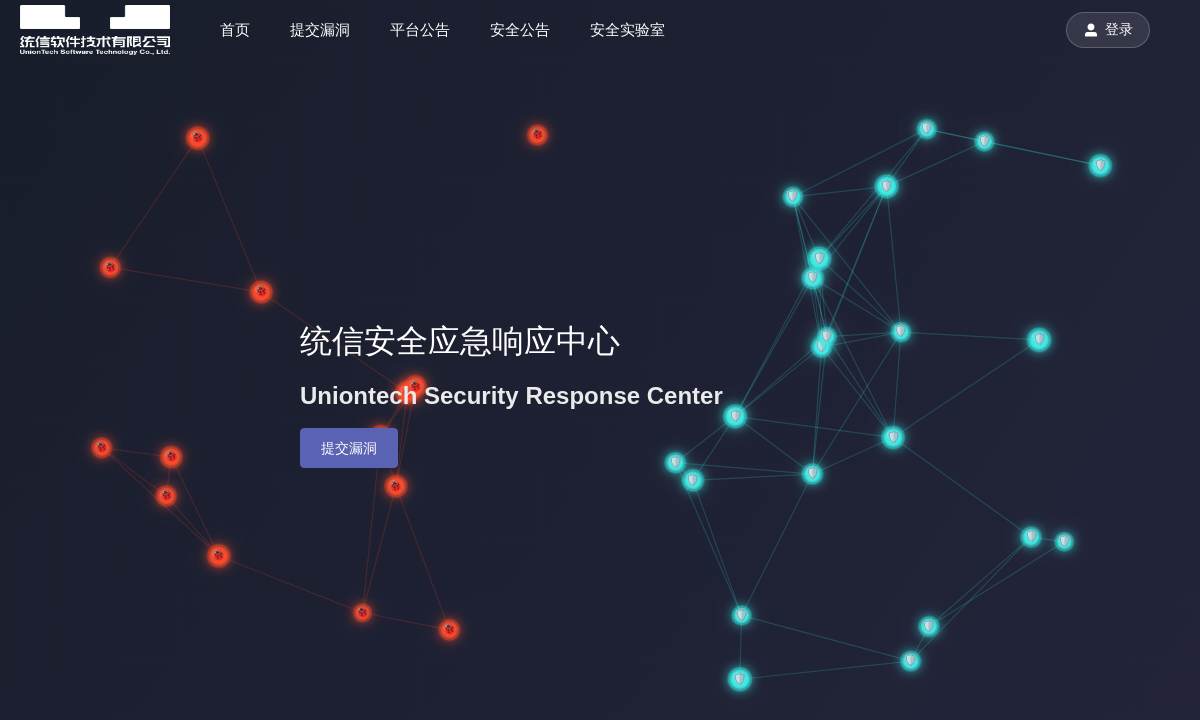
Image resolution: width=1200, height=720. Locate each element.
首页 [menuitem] (235, 29)
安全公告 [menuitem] (520, 29)
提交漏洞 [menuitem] (320, 29)
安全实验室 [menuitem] (627, 29)
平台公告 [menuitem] (420, 29)
